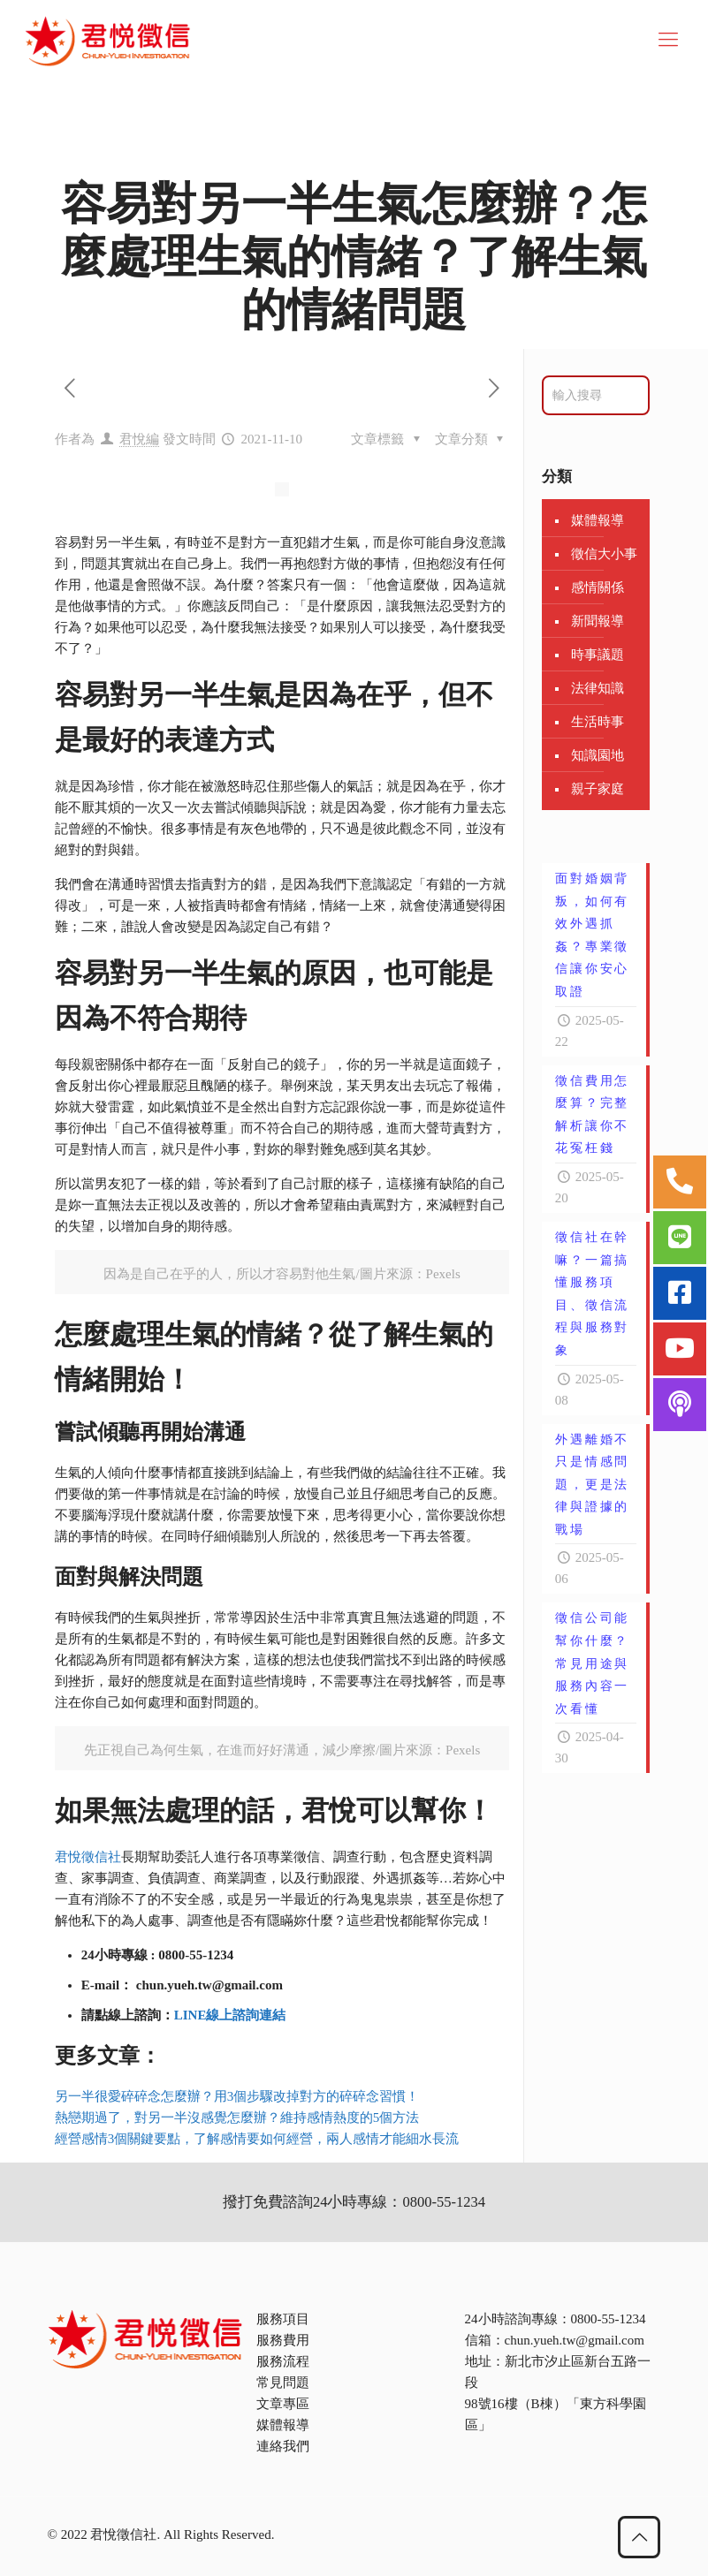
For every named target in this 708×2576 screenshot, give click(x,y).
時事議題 (597, 655)
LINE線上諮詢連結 (230, 2015)
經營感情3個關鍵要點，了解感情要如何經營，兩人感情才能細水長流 (257, 2139)
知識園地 (597, 755)
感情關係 (597, 587)
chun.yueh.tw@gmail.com (574, 2340)
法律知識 (597, 688)
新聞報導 (597, 621)
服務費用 (282, 2340)
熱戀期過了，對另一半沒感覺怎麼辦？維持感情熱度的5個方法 (237, 2117)
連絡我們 (282, 2446)
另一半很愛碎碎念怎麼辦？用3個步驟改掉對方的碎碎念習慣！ (237, 2096)
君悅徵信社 (88, 1857)
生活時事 (597, 722)
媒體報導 (597, 520)
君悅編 (139, 439)
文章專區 (282, 2404)
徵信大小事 (604, 554)
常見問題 (282, 2382)
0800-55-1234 (608, 2319)
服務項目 (282, 2319)
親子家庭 (597, 789)
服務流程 (282, 2361)
